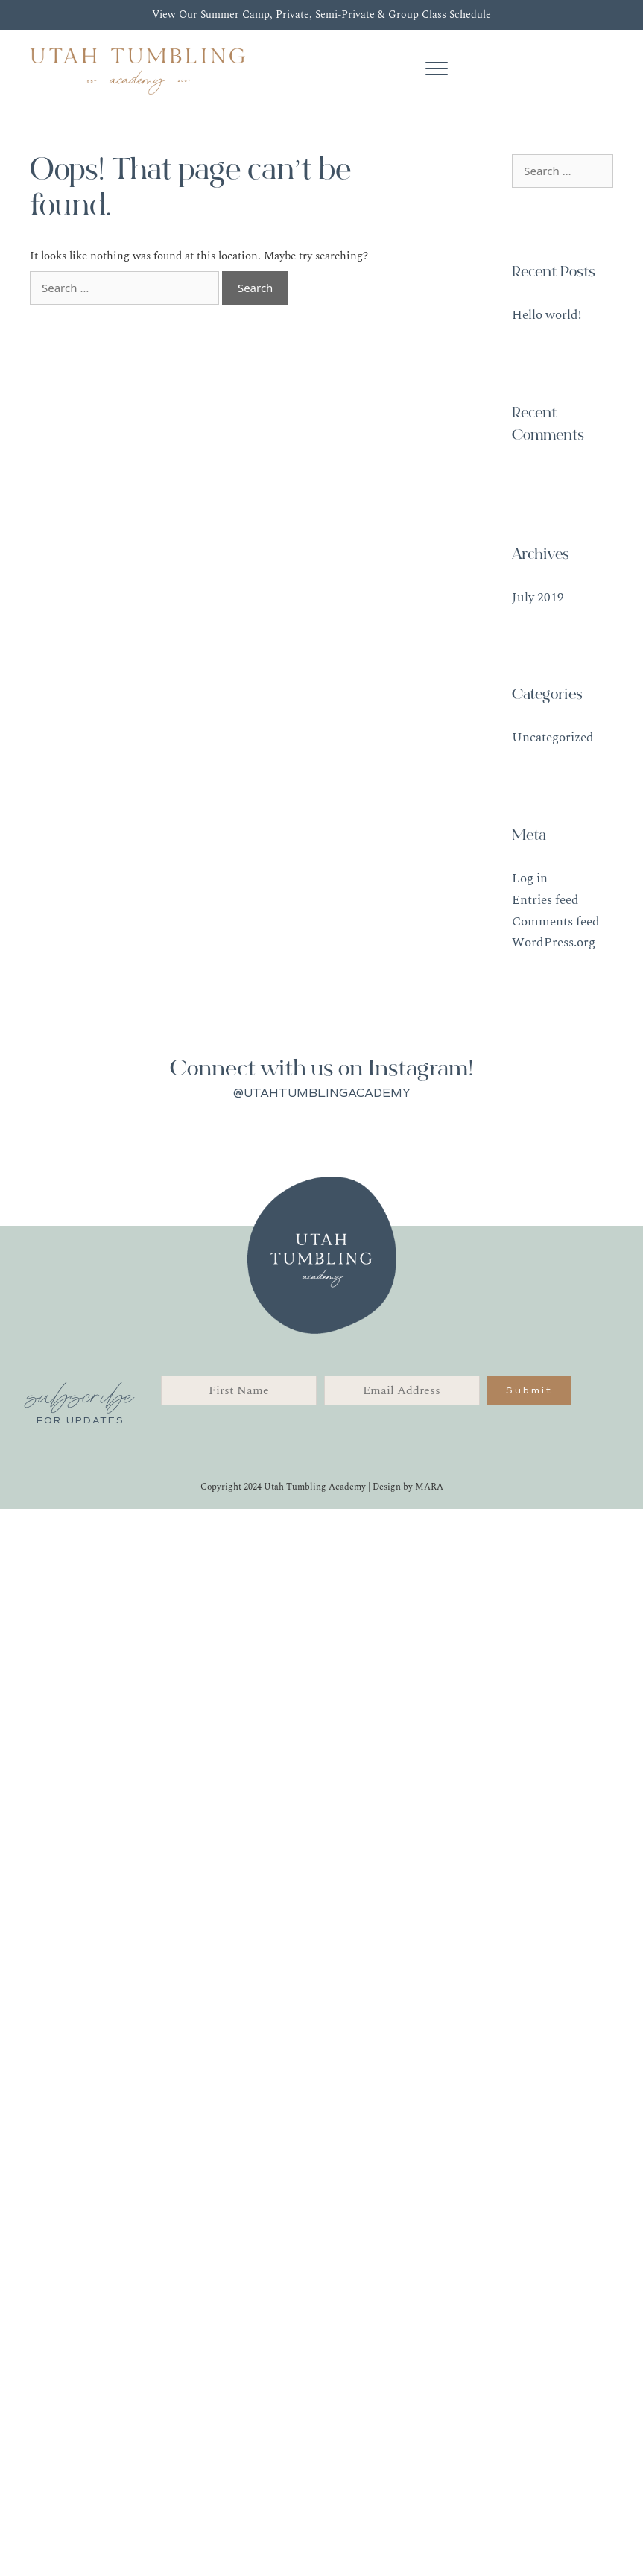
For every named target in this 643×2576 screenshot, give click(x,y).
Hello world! (546, 315)
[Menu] (436, 69)
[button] (529, 1390)
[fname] (239, 1390)
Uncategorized (553, 737)
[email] (402, 1390)
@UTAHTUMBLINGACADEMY (322, 1093)
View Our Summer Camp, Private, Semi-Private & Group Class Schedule (321, 14)
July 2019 (538, 597)
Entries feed (545, 900)
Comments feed (556, 921)
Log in (530, 878)
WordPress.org (553, 942)
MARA (429, 1487)
